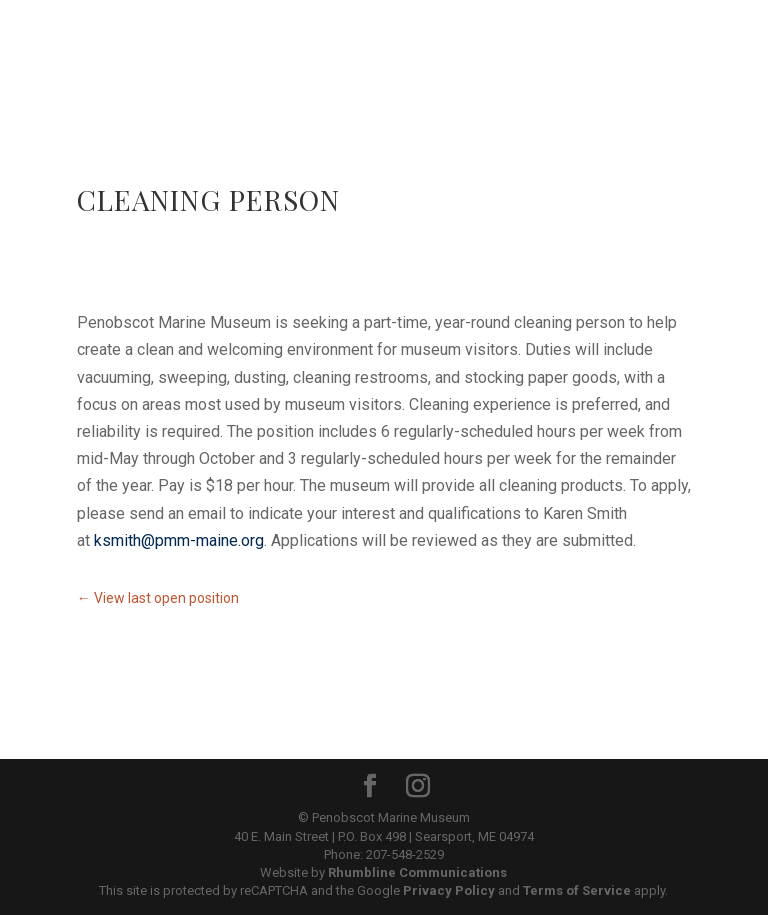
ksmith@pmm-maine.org (179, 540)
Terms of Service (577, 890)
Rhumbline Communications (417, 872)
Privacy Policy (449, 890)
